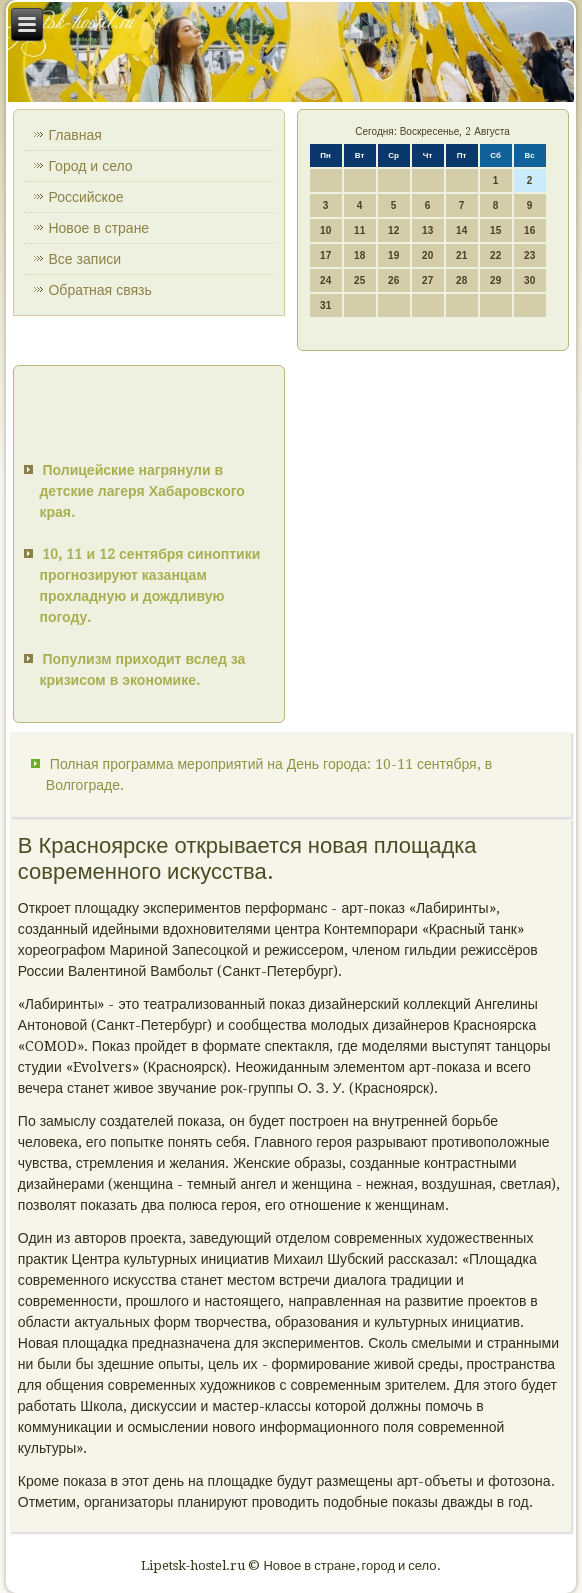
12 (393, 230)
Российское (85, 197)
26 (393, 280)
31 (325, 305)
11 (359, 230)
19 (393, 255)
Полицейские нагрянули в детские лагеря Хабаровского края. (141, 491)
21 (461, 255)
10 (325, 230)
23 (529, 255)
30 (529, 280)
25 (359, 280)
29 (495, 280)
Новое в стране (98, 228)
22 (495, 255)
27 (427, 280)
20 (427, 255)
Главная (74, 135)
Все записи (84, 259)
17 (325, 255)
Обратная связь (99, 290)
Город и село (90, 166)
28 (461, 280)
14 (461, 230)
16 (529, 230)
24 (325, 280)
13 (427, 230)
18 (359, 255)
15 (495, 230)
